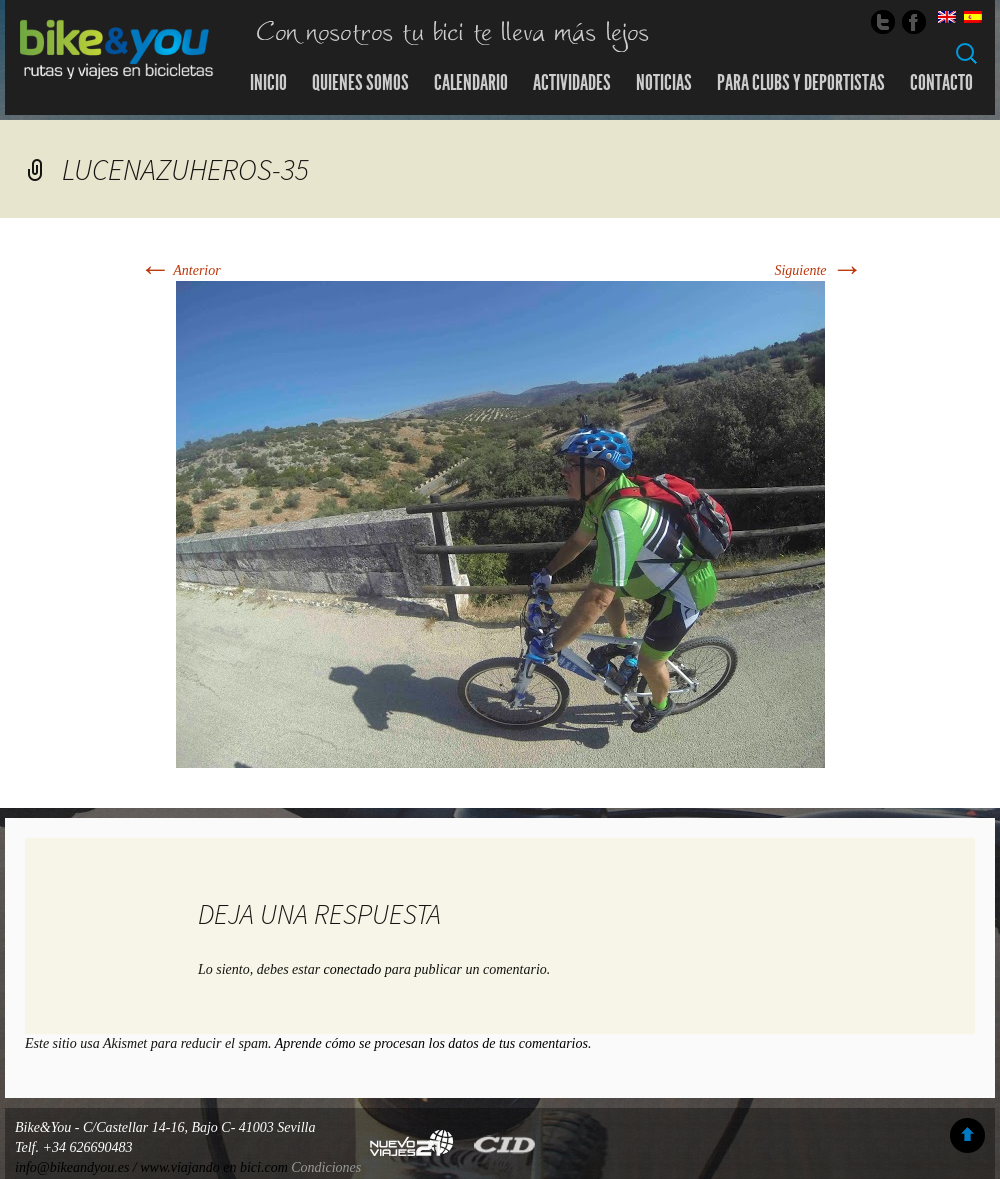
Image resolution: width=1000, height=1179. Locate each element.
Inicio (268, 83)
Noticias (664, 83)
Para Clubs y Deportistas (801, 83)
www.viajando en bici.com (214, 1167)
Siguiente (818, 270)
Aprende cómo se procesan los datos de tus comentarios (431, 1043)
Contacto (941, 83)
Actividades (572, 83)
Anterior (179, 270)
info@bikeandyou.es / (77, 1167)
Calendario (471, 83)
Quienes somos (360, 83)
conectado (353, 969)
